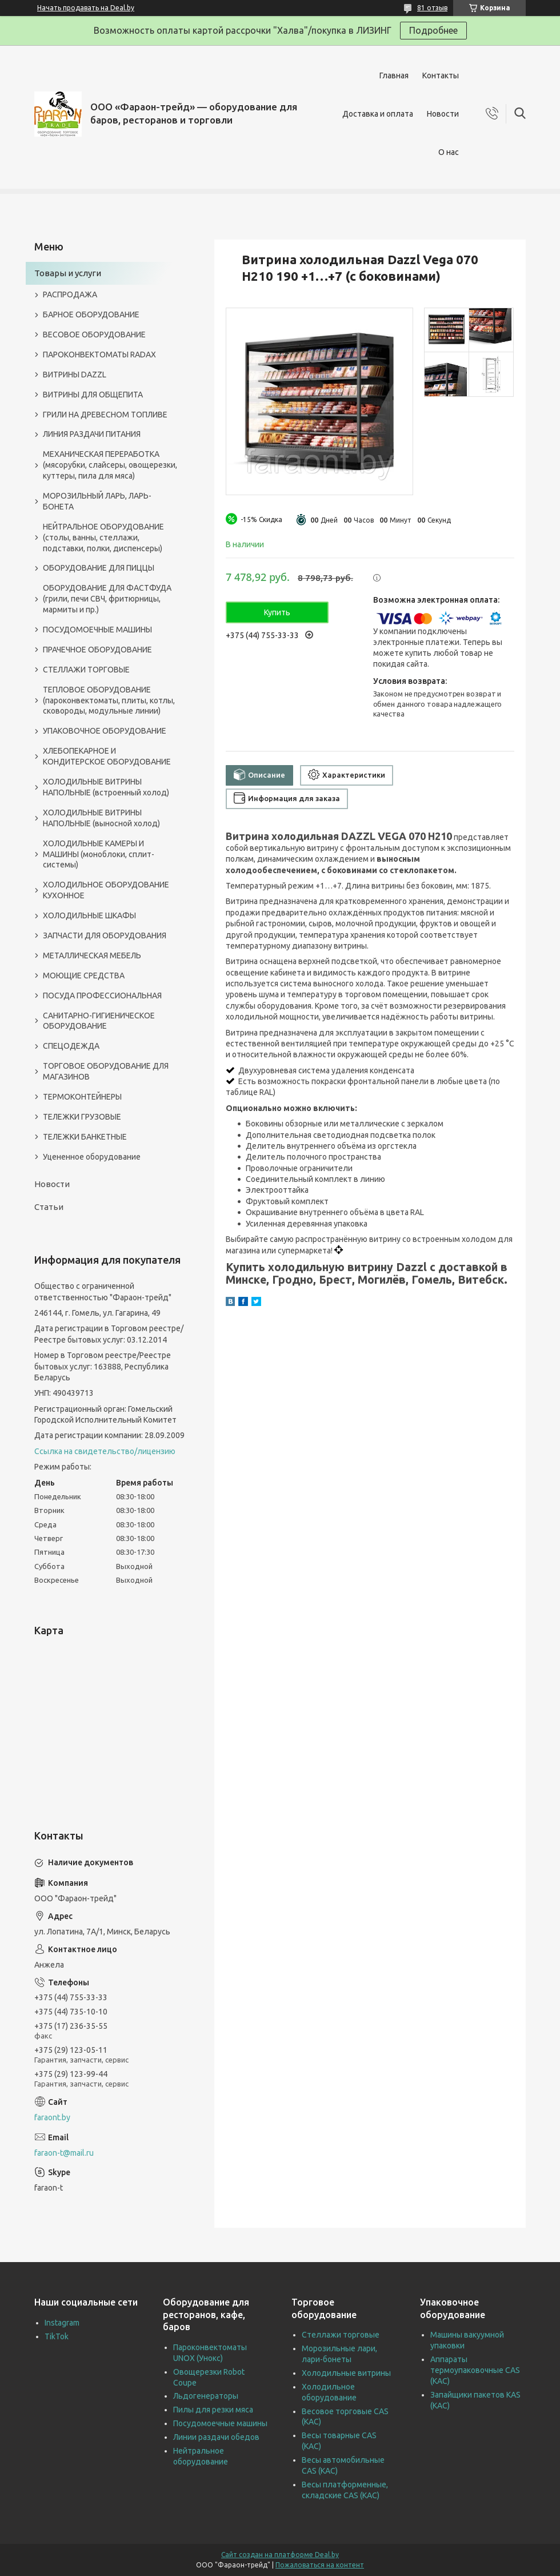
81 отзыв (432, 7)
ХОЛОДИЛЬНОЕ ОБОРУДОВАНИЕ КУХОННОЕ (106, 890)
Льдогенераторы (205, 2395)
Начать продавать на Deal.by (85, 7)
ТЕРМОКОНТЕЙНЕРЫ (82, 1096)
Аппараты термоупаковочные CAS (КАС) (475, 2370)
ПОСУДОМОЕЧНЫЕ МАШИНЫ (97, 629)
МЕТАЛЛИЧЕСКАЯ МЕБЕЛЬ (92, 955)
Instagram (62, 2322)
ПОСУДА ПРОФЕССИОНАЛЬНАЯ (102, 995)
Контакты (440, 75)
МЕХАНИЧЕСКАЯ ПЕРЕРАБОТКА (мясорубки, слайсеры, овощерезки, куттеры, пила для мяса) (110, 464)
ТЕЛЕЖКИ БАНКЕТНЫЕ (85, 1136)
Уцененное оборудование (92, 1156)
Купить (277, 612)
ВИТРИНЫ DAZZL (74, 374)
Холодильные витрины (346, 2373)
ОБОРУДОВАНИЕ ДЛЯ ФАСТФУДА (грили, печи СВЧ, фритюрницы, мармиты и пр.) (107, 598)
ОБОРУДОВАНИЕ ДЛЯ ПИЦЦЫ (98, 567)
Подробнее (433, 30)
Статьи (48, 1207)
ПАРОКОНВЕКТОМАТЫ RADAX (99, 354)
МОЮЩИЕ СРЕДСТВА (84, 975)
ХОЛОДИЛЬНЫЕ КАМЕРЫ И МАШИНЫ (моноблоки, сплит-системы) (98, 854)
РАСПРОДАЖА (70, 294)
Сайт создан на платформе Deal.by (280, 2554)
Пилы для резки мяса (213, 2409)
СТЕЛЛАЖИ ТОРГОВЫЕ (86, 669)
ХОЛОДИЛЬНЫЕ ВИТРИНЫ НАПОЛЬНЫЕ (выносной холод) (101, 818)
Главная (394, 75)
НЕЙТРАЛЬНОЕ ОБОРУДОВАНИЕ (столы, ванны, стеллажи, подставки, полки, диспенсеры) (103, 537)
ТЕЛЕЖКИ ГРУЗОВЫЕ (82, 1116)
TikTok (57, 2336)
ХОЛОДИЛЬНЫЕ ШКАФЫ (89, 915)
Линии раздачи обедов (216, 2437)
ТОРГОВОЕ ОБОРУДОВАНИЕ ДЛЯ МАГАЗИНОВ (106, 1071)
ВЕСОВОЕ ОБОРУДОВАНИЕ (94, 334)
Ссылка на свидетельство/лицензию (104, 1451)
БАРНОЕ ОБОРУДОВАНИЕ (91, 314)
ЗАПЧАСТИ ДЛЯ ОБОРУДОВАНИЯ (104, 935)
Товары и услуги (67, 273)
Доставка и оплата (377, 113)
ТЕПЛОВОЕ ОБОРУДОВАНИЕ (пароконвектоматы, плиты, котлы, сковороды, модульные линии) (109, 700)
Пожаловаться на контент (319, 2565)
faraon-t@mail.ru (64, 2152)
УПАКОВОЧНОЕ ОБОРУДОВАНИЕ (104, 730)
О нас (448, 152)
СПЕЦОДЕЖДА (71, 1045)
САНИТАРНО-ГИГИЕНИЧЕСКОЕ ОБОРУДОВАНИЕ (99, 1021)
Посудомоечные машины (220, 2423)
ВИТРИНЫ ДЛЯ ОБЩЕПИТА (93, 394)
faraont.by (52, 2117)
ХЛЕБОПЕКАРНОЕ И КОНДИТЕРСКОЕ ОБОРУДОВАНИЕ (107, 756)
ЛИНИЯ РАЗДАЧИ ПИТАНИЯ (92, 434)
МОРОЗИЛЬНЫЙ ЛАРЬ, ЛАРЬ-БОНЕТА (97, 501)
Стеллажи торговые (340, 2334)
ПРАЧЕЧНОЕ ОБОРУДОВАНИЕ (97, 649)
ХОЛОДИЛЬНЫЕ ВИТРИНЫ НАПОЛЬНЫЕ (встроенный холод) (106, 787)
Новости (443, 113)
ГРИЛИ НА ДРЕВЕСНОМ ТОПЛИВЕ (105, 414)
